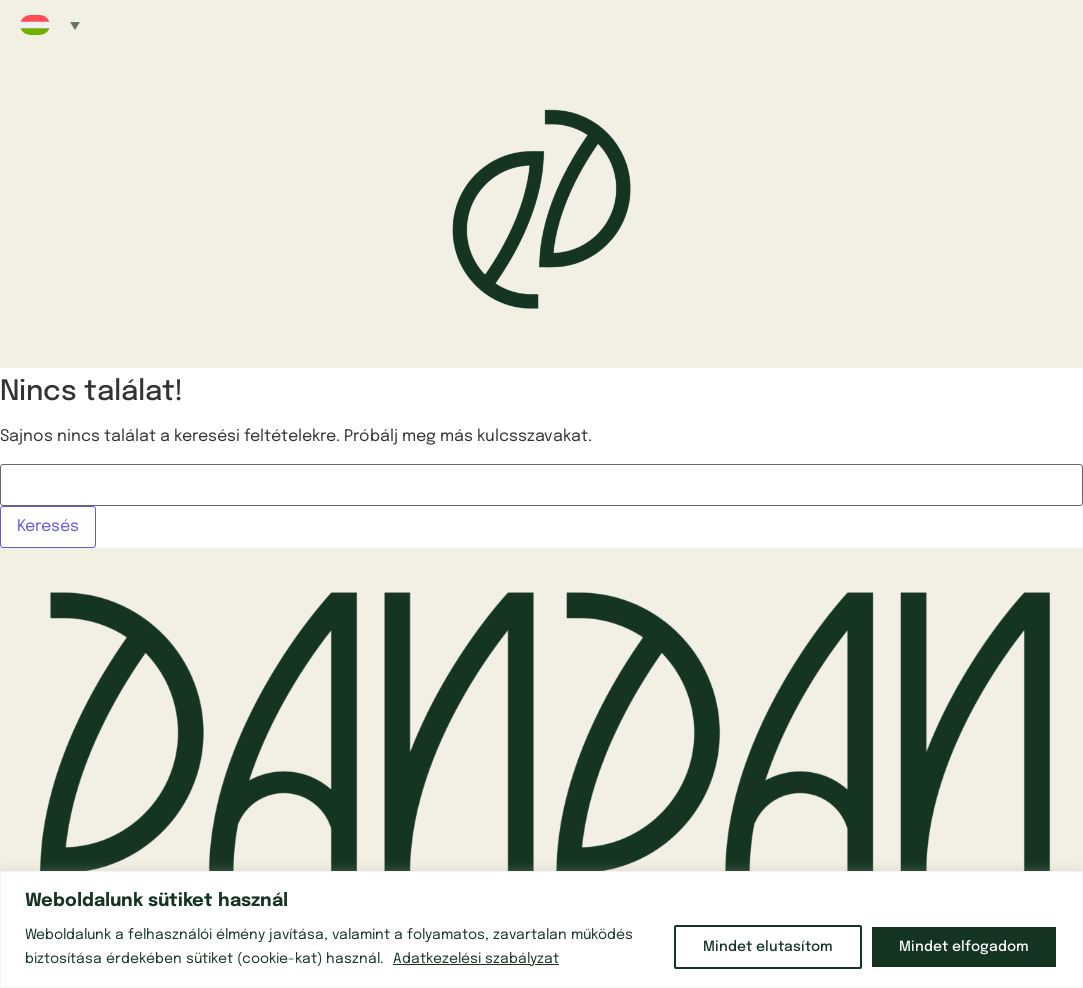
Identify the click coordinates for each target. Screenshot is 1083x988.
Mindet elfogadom (964, 947)
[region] (541, 929)
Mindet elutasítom (768, 947)
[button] (50, 25)
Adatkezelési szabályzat (476, 959)
